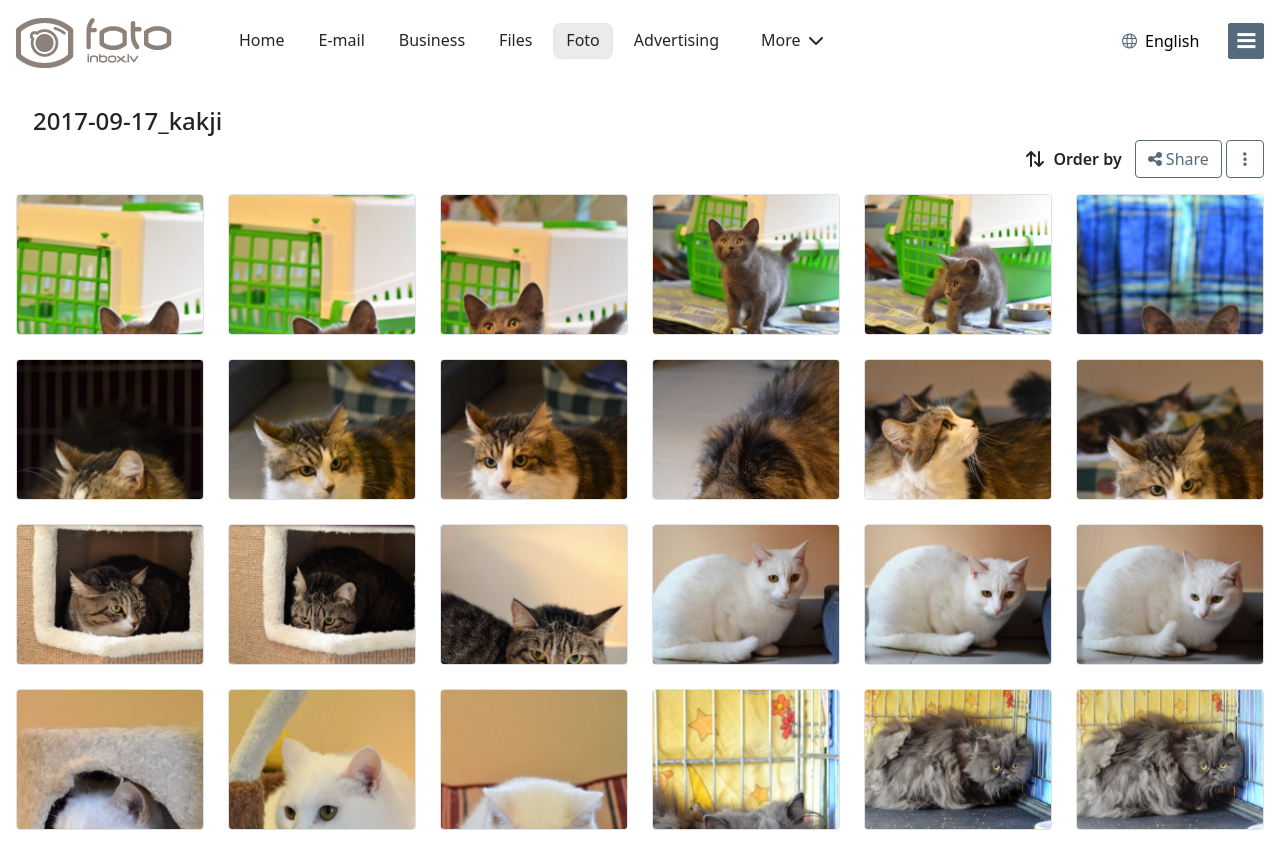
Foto (582, 40)
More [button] (792, 40)
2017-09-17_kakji (127, 120)
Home (262, 40)
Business (432, 40)
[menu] (1246, 41)
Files (515, 40)
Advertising (676, 40)
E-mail (342, 40)
